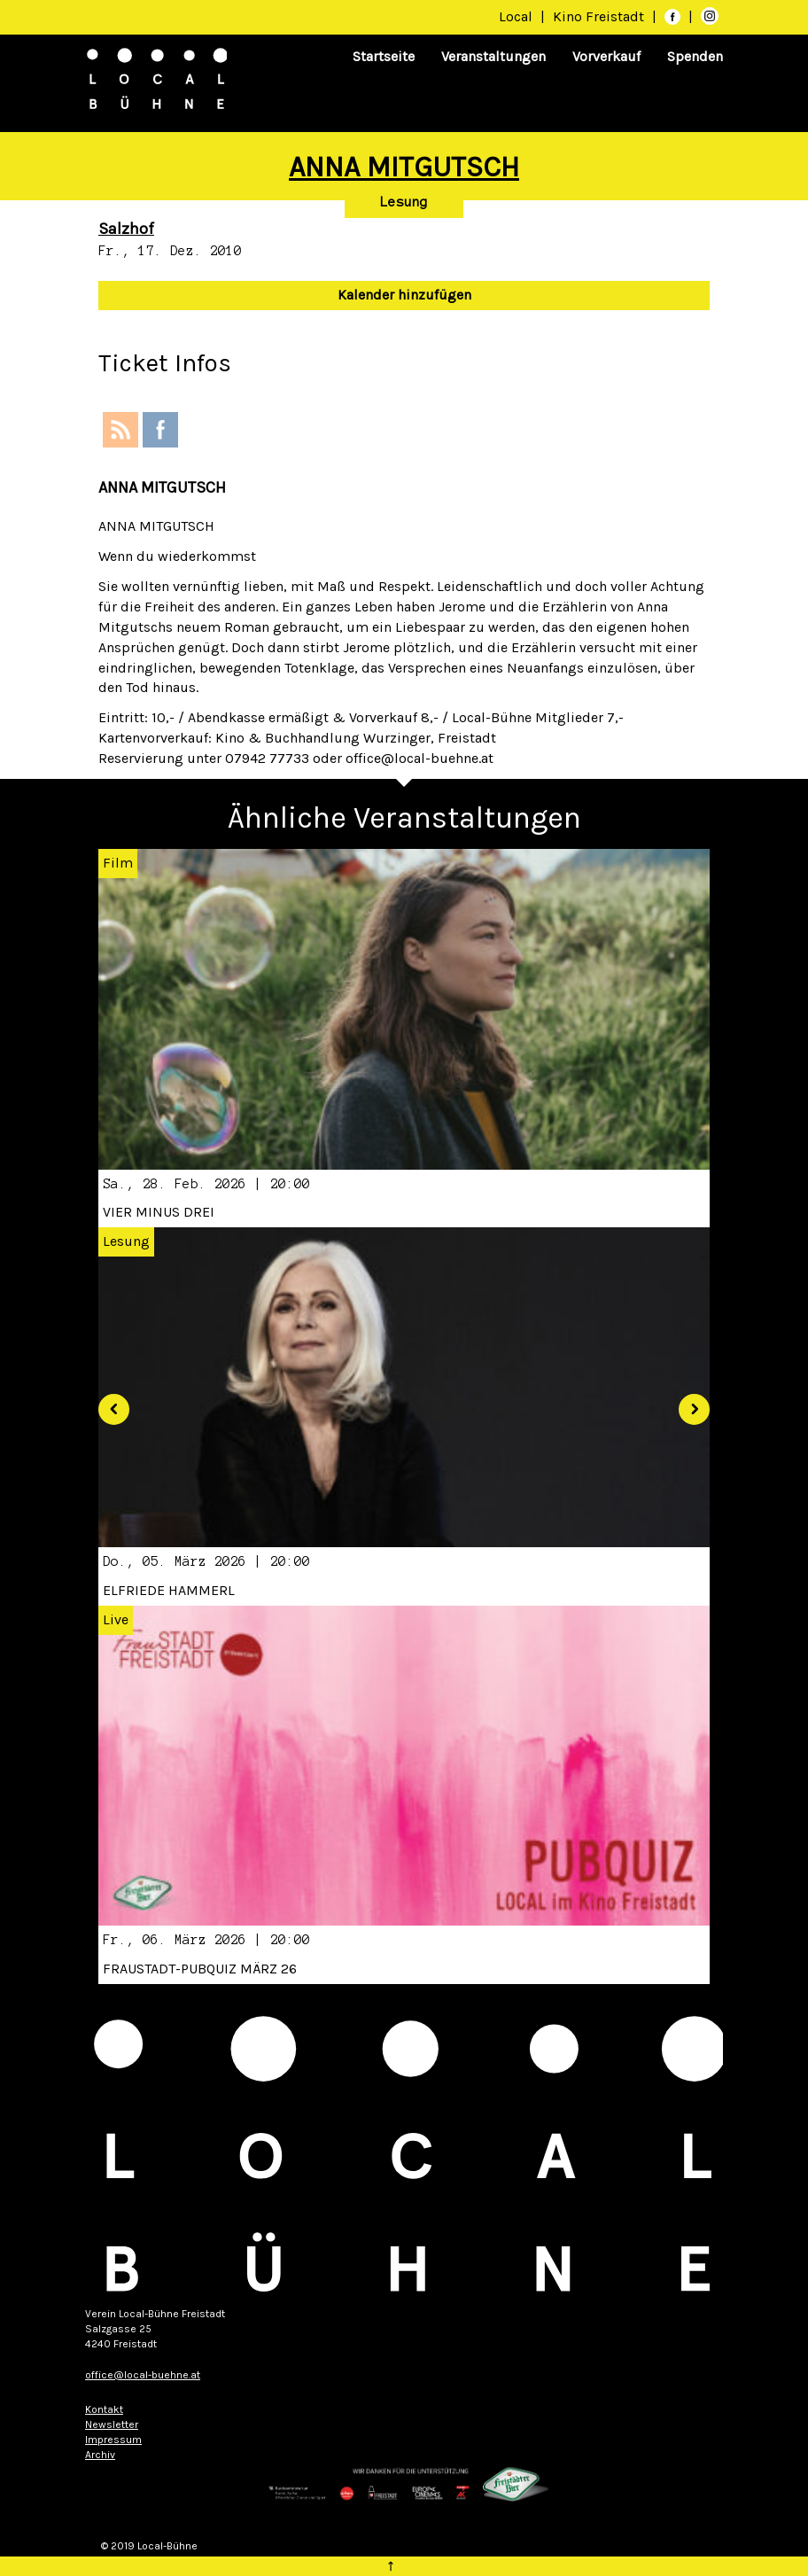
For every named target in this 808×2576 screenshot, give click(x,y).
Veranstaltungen (493, 56)
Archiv (100, 2454)
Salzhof (126, 228)
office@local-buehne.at (142, 2375)
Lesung (404, 202)
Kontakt (104, 2409)
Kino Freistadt (600, 16)
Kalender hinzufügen (404, 294)
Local (515, 16)
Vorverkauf (606, 56)
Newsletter (111, 2424)
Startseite (384, 56)
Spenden (695, 56)
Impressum (113, 2439)
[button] (107, 1402)
